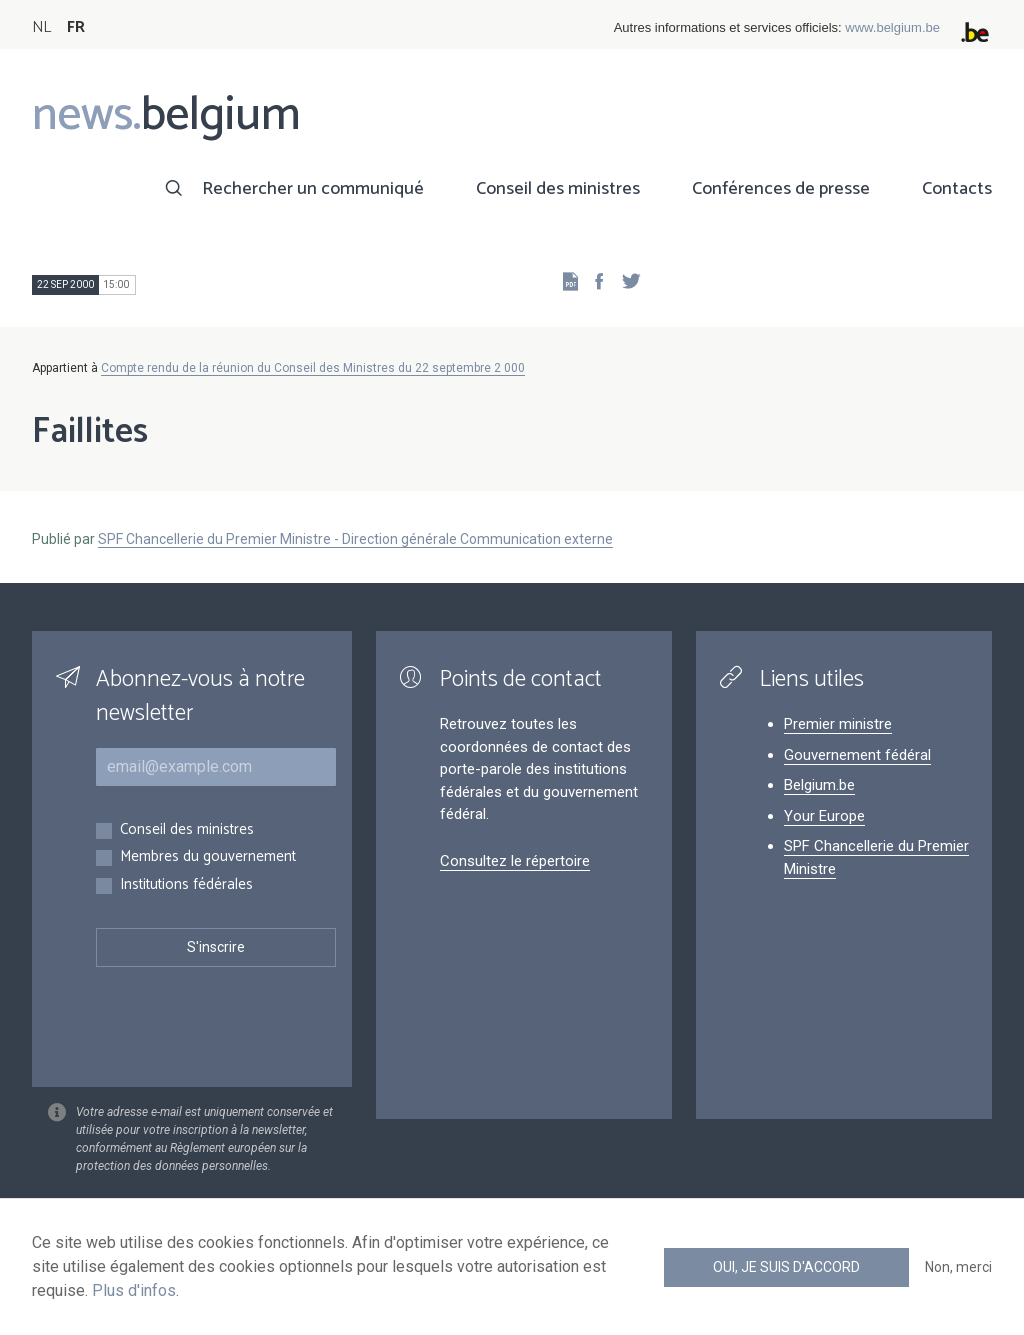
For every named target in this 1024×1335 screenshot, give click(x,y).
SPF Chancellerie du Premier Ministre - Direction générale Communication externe (355, 539)
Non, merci (958, 1267)
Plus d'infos (134, 1290)
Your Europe (824, 816)
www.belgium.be (892, 27)
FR (76, 27)
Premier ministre (838, 724)
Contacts (957, 189)
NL (41, 27)
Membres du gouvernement (208, 857)
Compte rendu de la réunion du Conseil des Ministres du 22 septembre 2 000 (313, 368)
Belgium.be (819, 785)
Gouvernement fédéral (857, 755)
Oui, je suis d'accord (786, 1267)
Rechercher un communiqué (313, 189)
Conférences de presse (781, 189)
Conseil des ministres (558, 189)
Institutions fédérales (186, 885)
